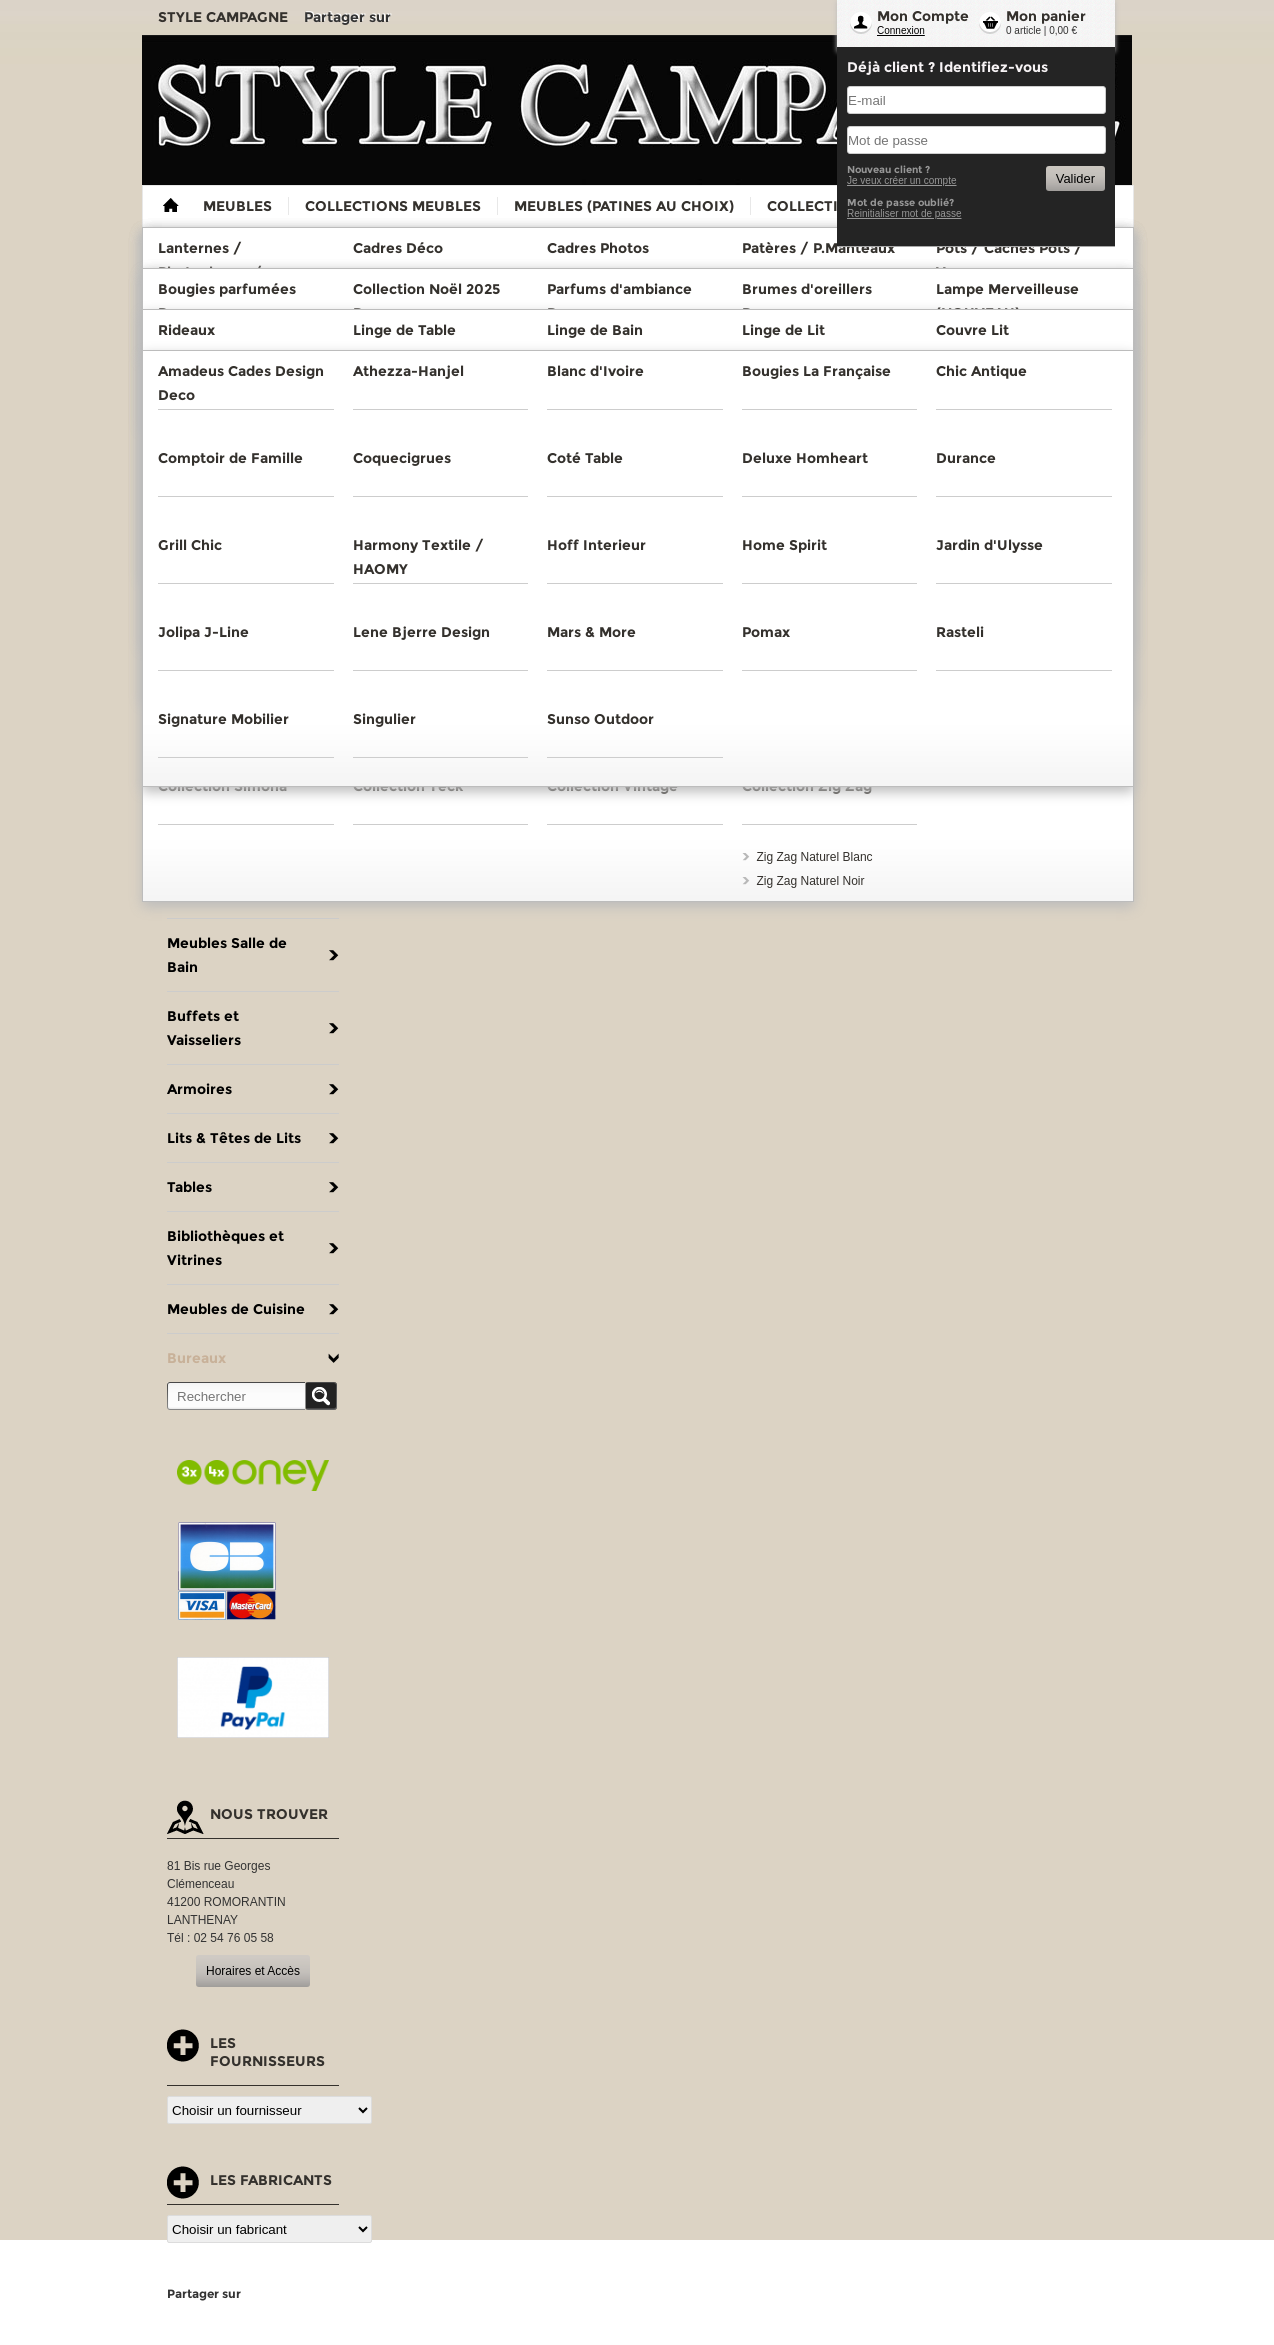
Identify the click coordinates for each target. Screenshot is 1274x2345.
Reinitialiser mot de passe (904, 213)
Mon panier (1046, 16)
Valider (1075, 178)
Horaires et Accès (253, 1971)
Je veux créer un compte (902, 180)
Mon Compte (923, 16)
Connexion (901, 30)
